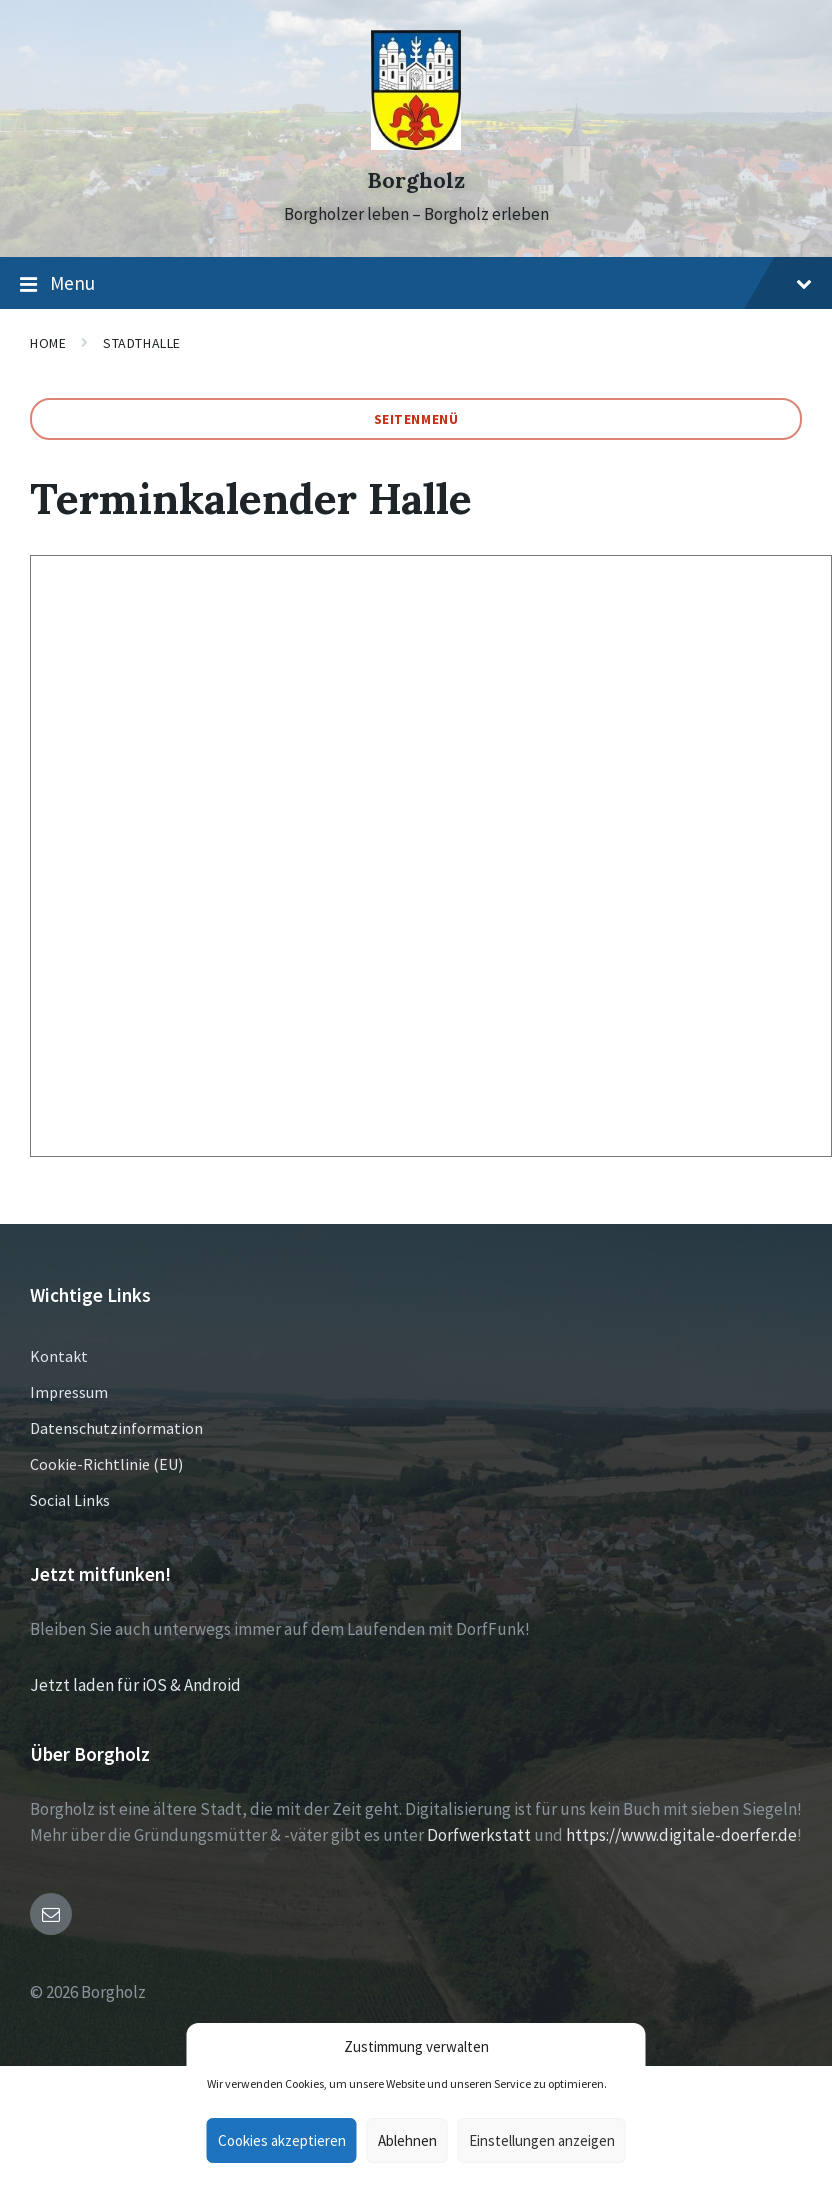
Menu (416, 284)
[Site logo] (416, 144)
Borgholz (416, 180)
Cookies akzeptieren (282, 2140)
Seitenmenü (416, 419)
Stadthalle (142, 343)
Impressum (69, 1392)
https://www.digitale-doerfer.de (681, 1835)
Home (48, 343)
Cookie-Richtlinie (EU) (106, 1464)
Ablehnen (407, 2140)
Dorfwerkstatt (479, 1835)
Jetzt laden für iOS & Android (135, 1685)
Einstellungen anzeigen (542, 2140)
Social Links (70, 1500)
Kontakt (59, 1356)
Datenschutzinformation (116, 1428)
